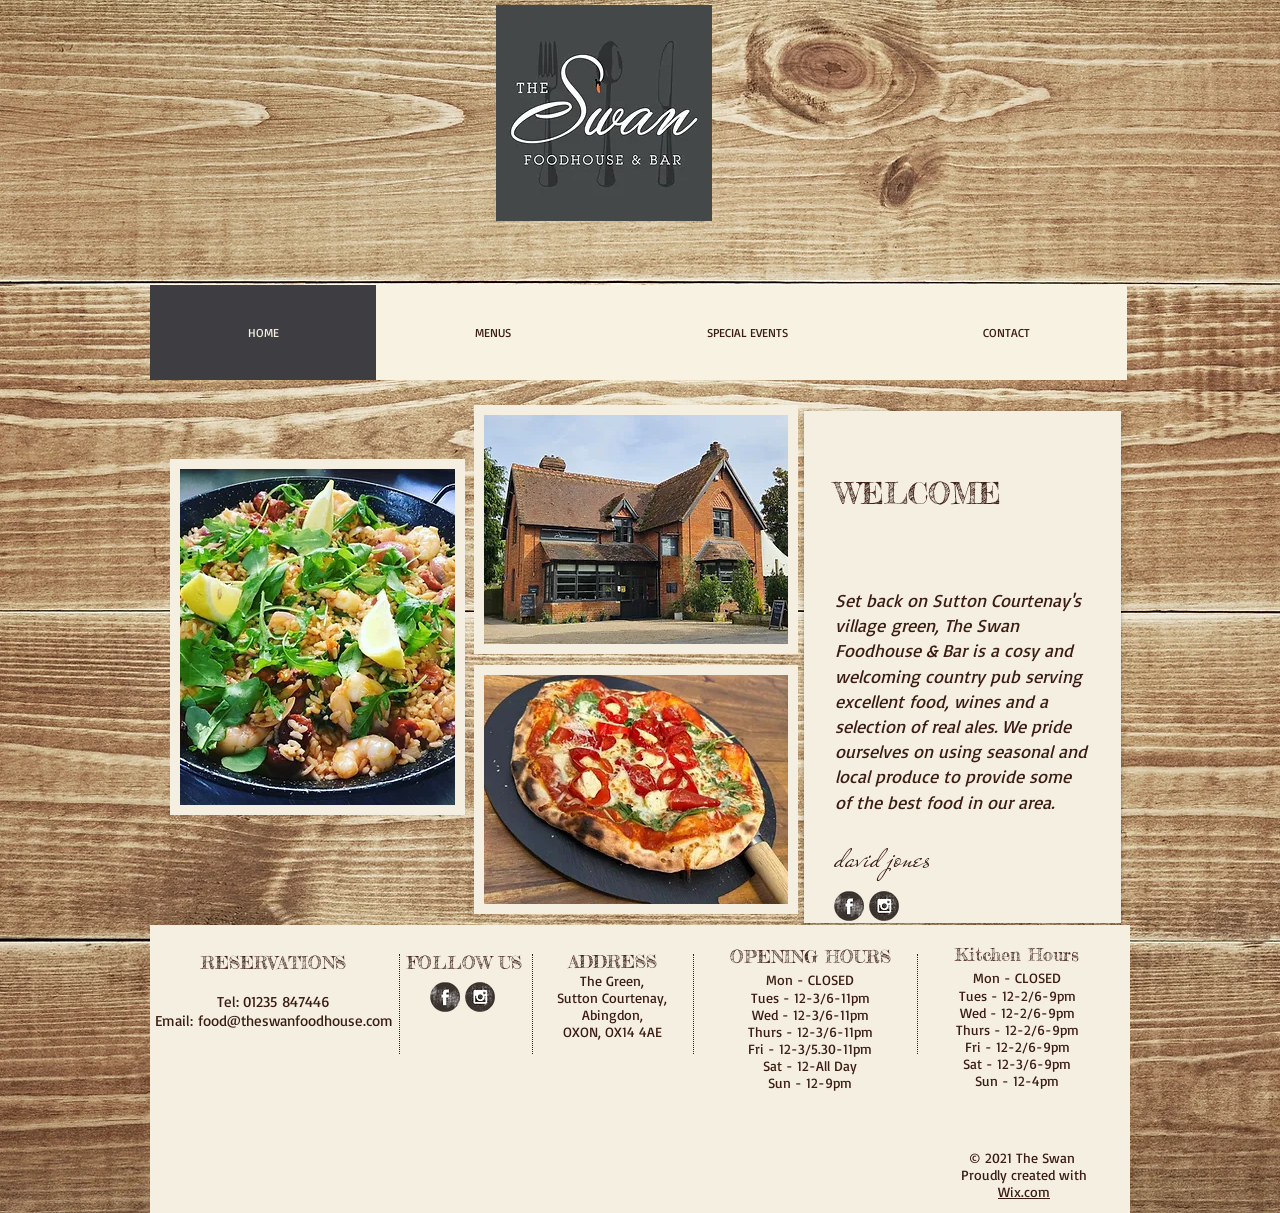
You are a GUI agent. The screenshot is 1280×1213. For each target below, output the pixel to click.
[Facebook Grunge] (849, 906)
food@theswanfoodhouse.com (295, 1020)
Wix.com (1024, 1191)
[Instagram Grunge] (884, 906)
